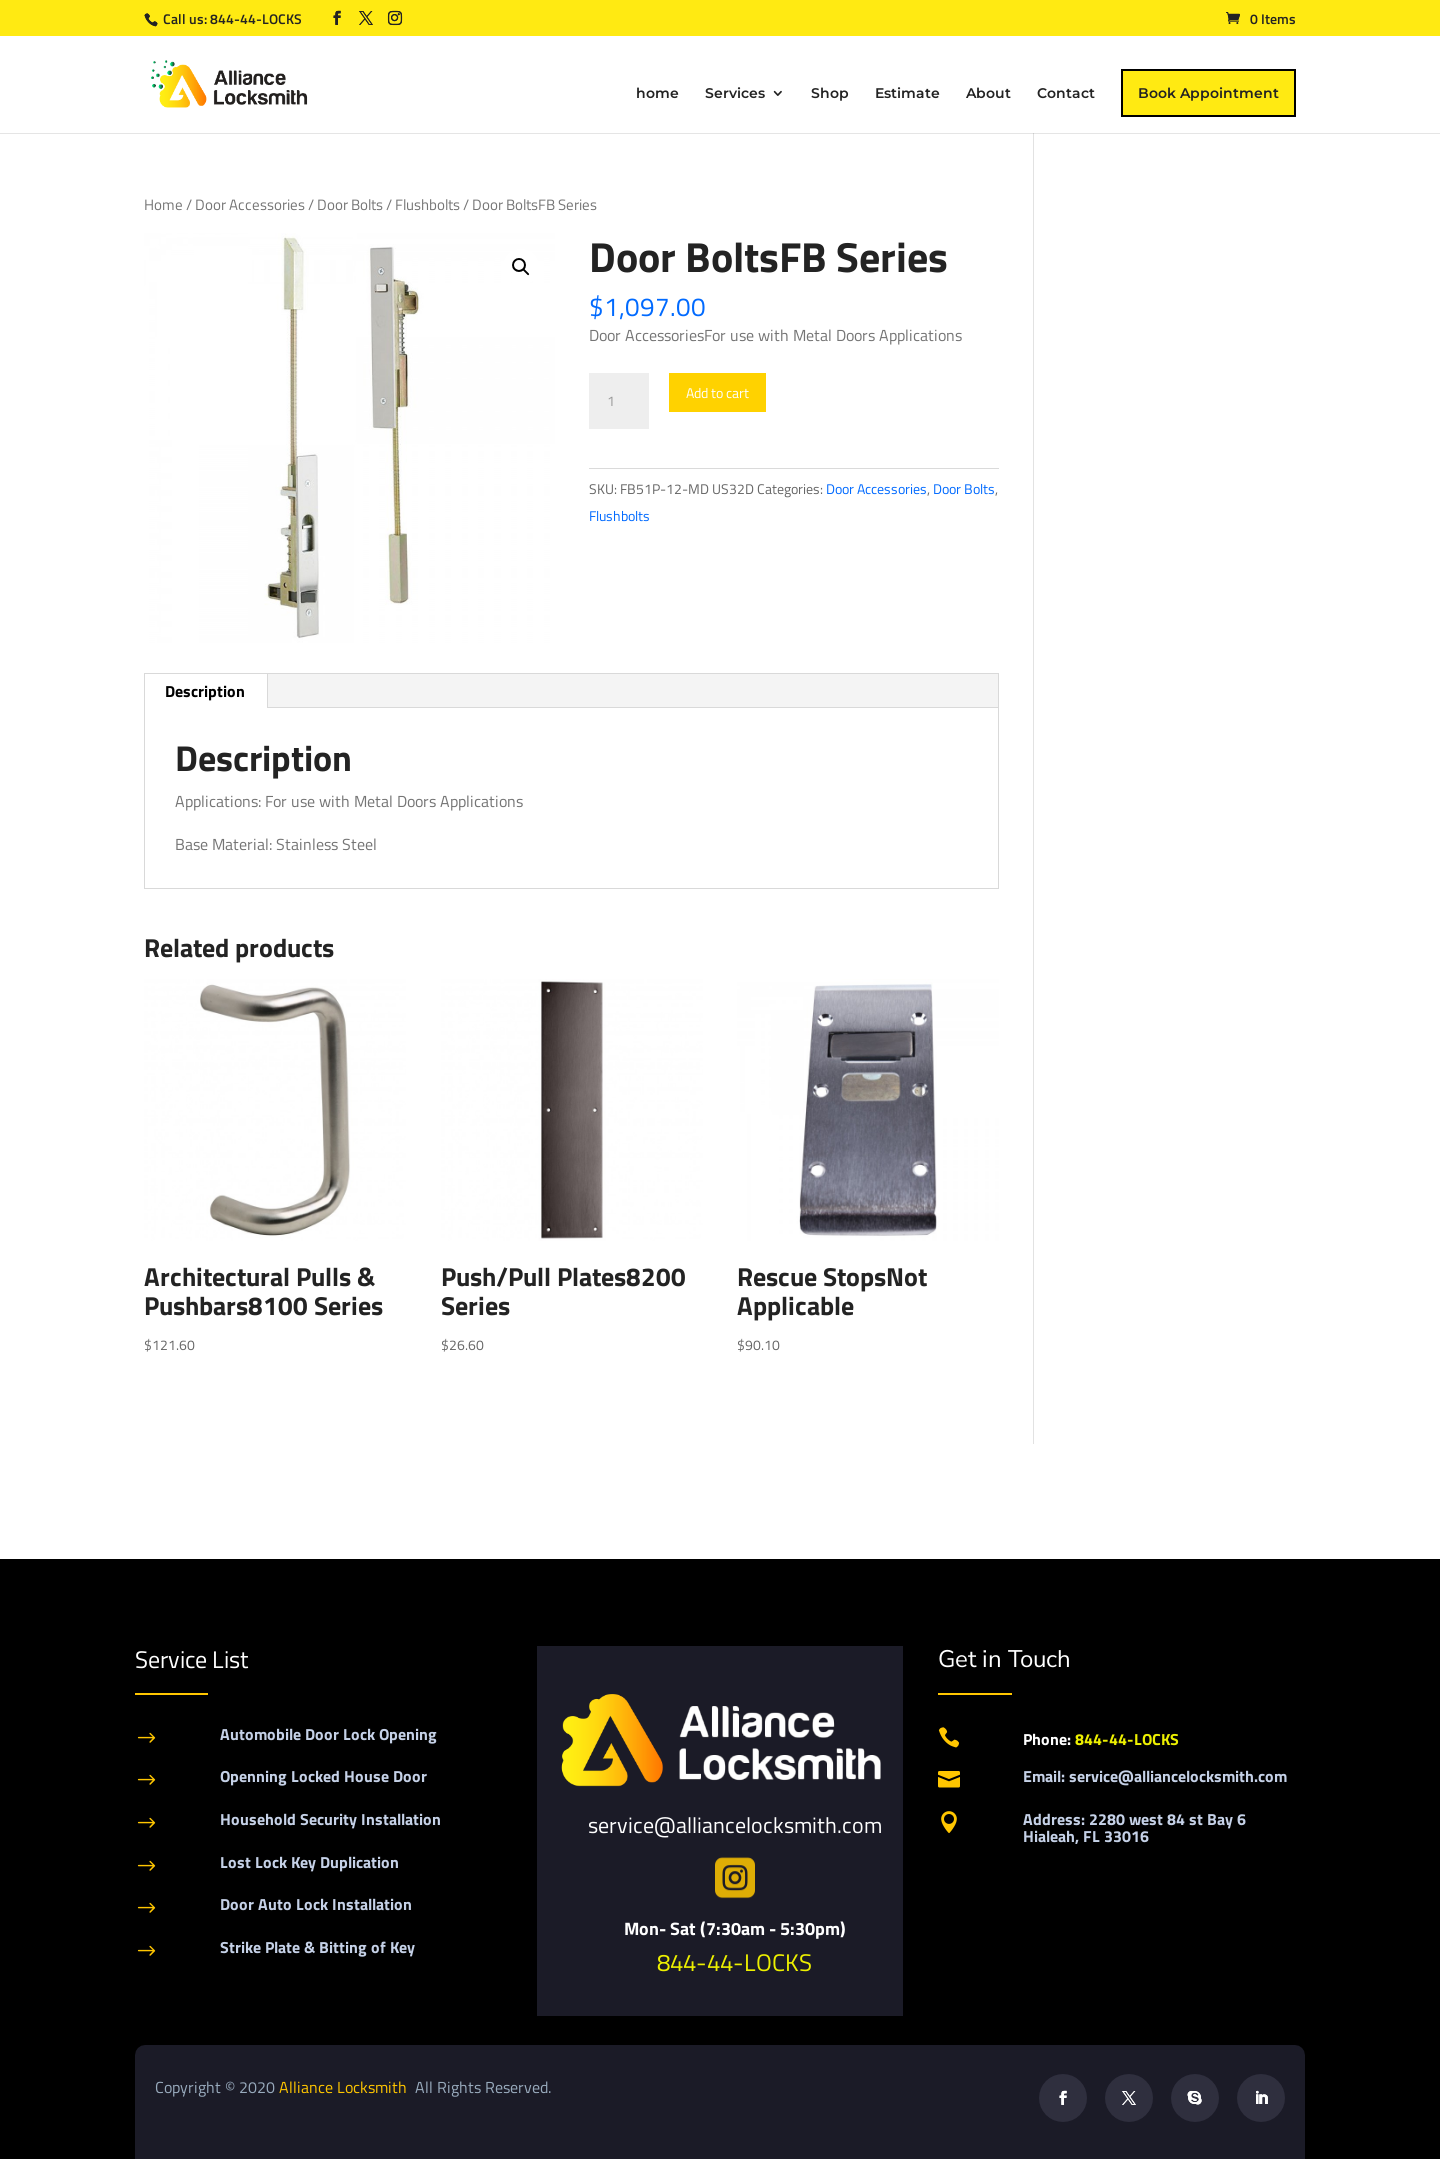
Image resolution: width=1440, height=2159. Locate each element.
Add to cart (717, 392)
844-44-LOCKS (257, 18)
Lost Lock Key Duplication (309, 1862)
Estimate (907, 94)
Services (735, 94)
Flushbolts (427, 204)
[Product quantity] (619, 401)
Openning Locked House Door (323, 1776)
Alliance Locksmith (345, 2087)
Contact (1066, 94)
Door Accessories (250, 204)
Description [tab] (205, 691)
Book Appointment (1208, 93)
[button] (521, 267)
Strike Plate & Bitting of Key (317, 1947)
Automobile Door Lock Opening (328, 1734)
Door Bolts (350, 204)
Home (163, 204)
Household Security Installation (330, 1819)
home (657, 94)
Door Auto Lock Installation (316, 1904)
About (988, 94)
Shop (830, 94)
